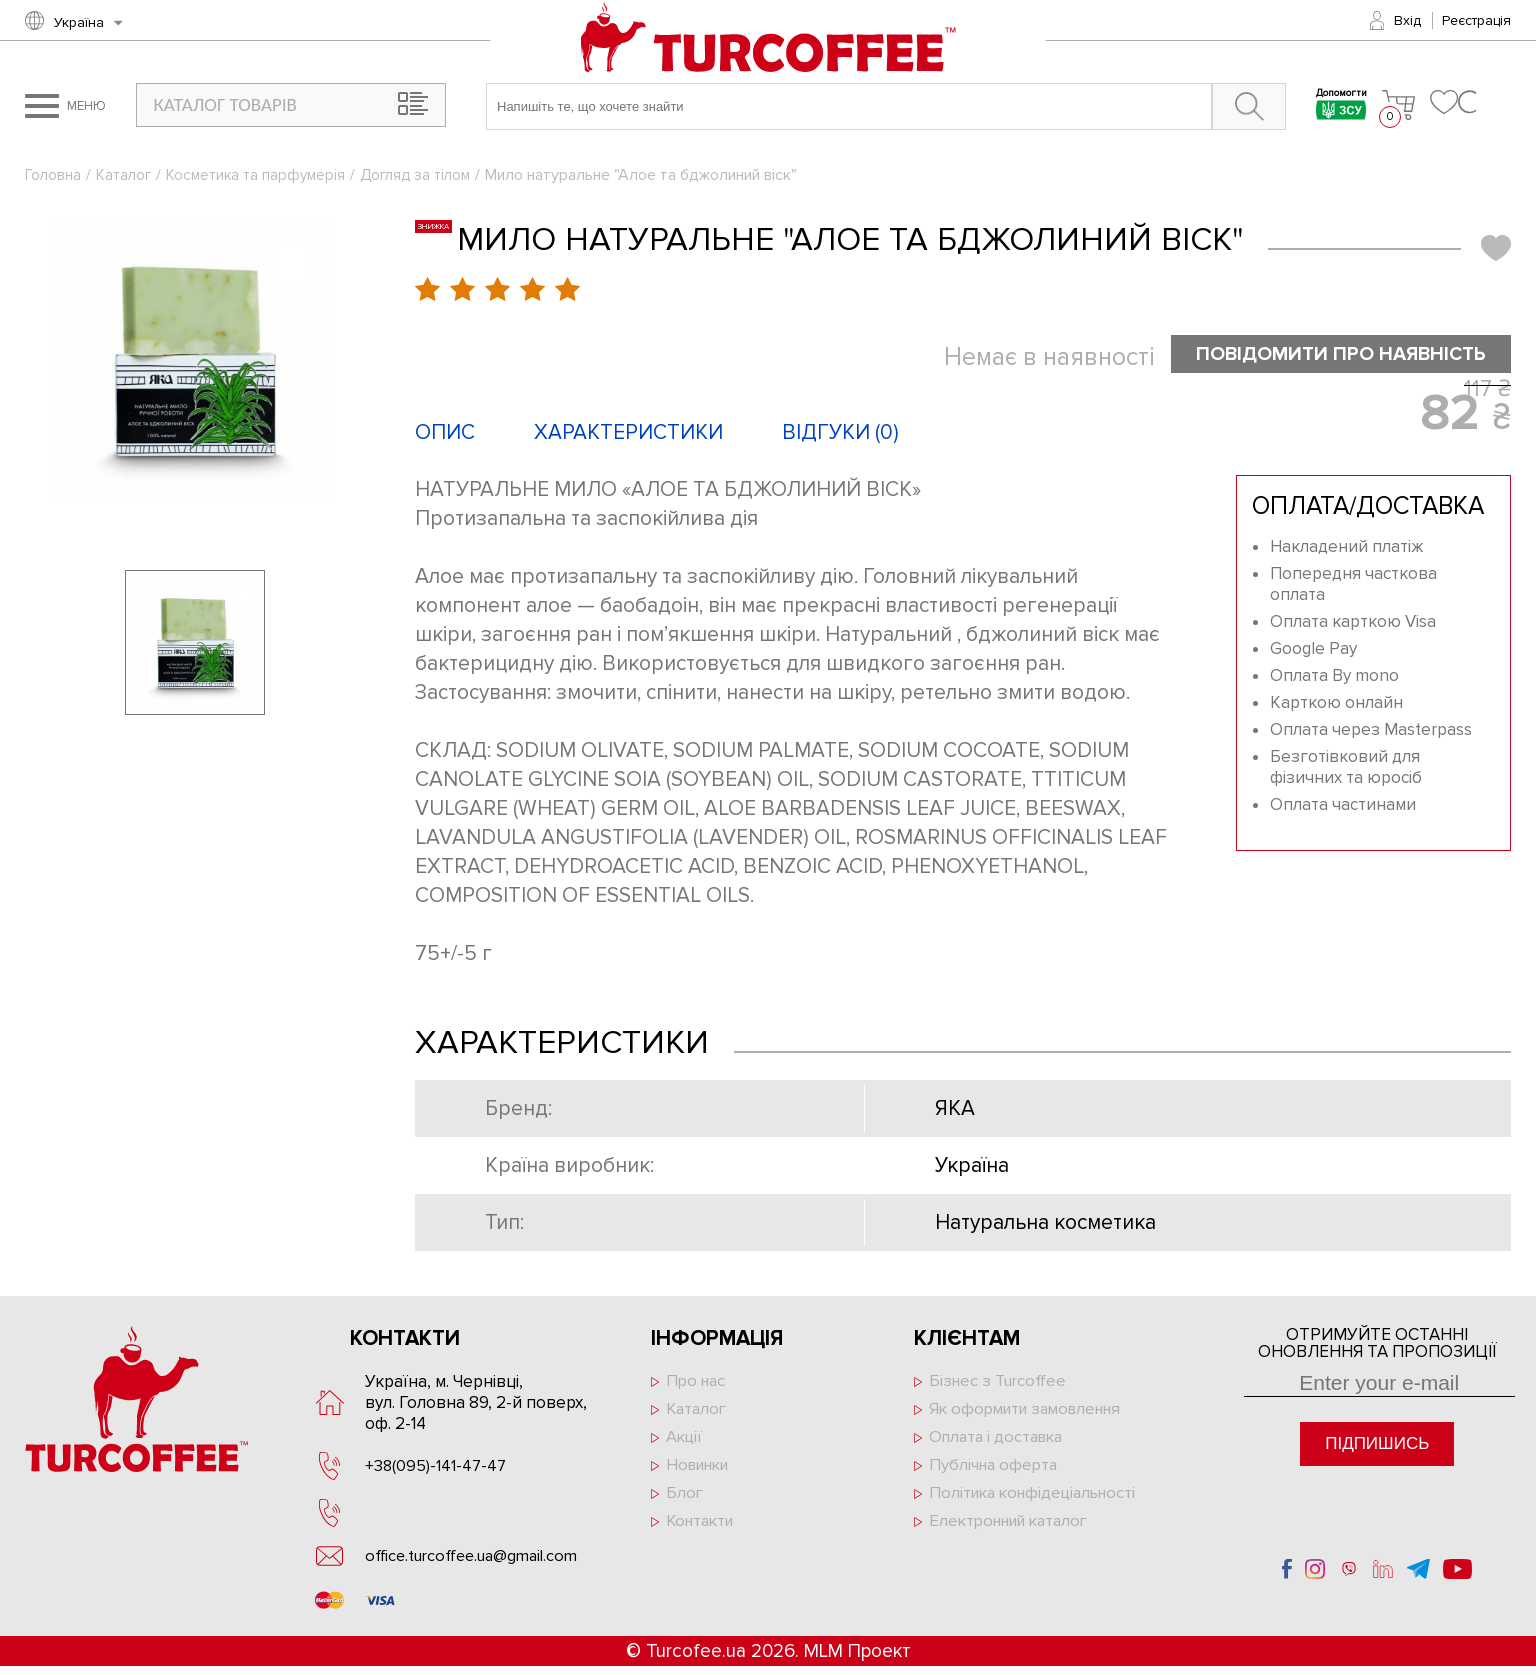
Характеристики (628, 433)
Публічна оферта (996, 1469)
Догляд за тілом (428, 175)
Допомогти (1332, 106)
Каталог (126, 175)
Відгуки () (840, 433)
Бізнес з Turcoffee (1000, 1382)
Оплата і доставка (1000, 1440)
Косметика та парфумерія (262, 175)
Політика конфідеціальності (1038, 1498)
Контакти (703, 1527)
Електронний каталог (1015, 1527)
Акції (685, 1440)
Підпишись (1377, 1444)
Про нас (697, 1382)
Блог (685, 1498)
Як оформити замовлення (1032, 1411)
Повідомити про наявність (1330, 354)
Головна (53, 175)
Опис (445, 433)
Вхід (1407, 20)
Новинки (701, 1469)
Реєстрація (1476, 20)
